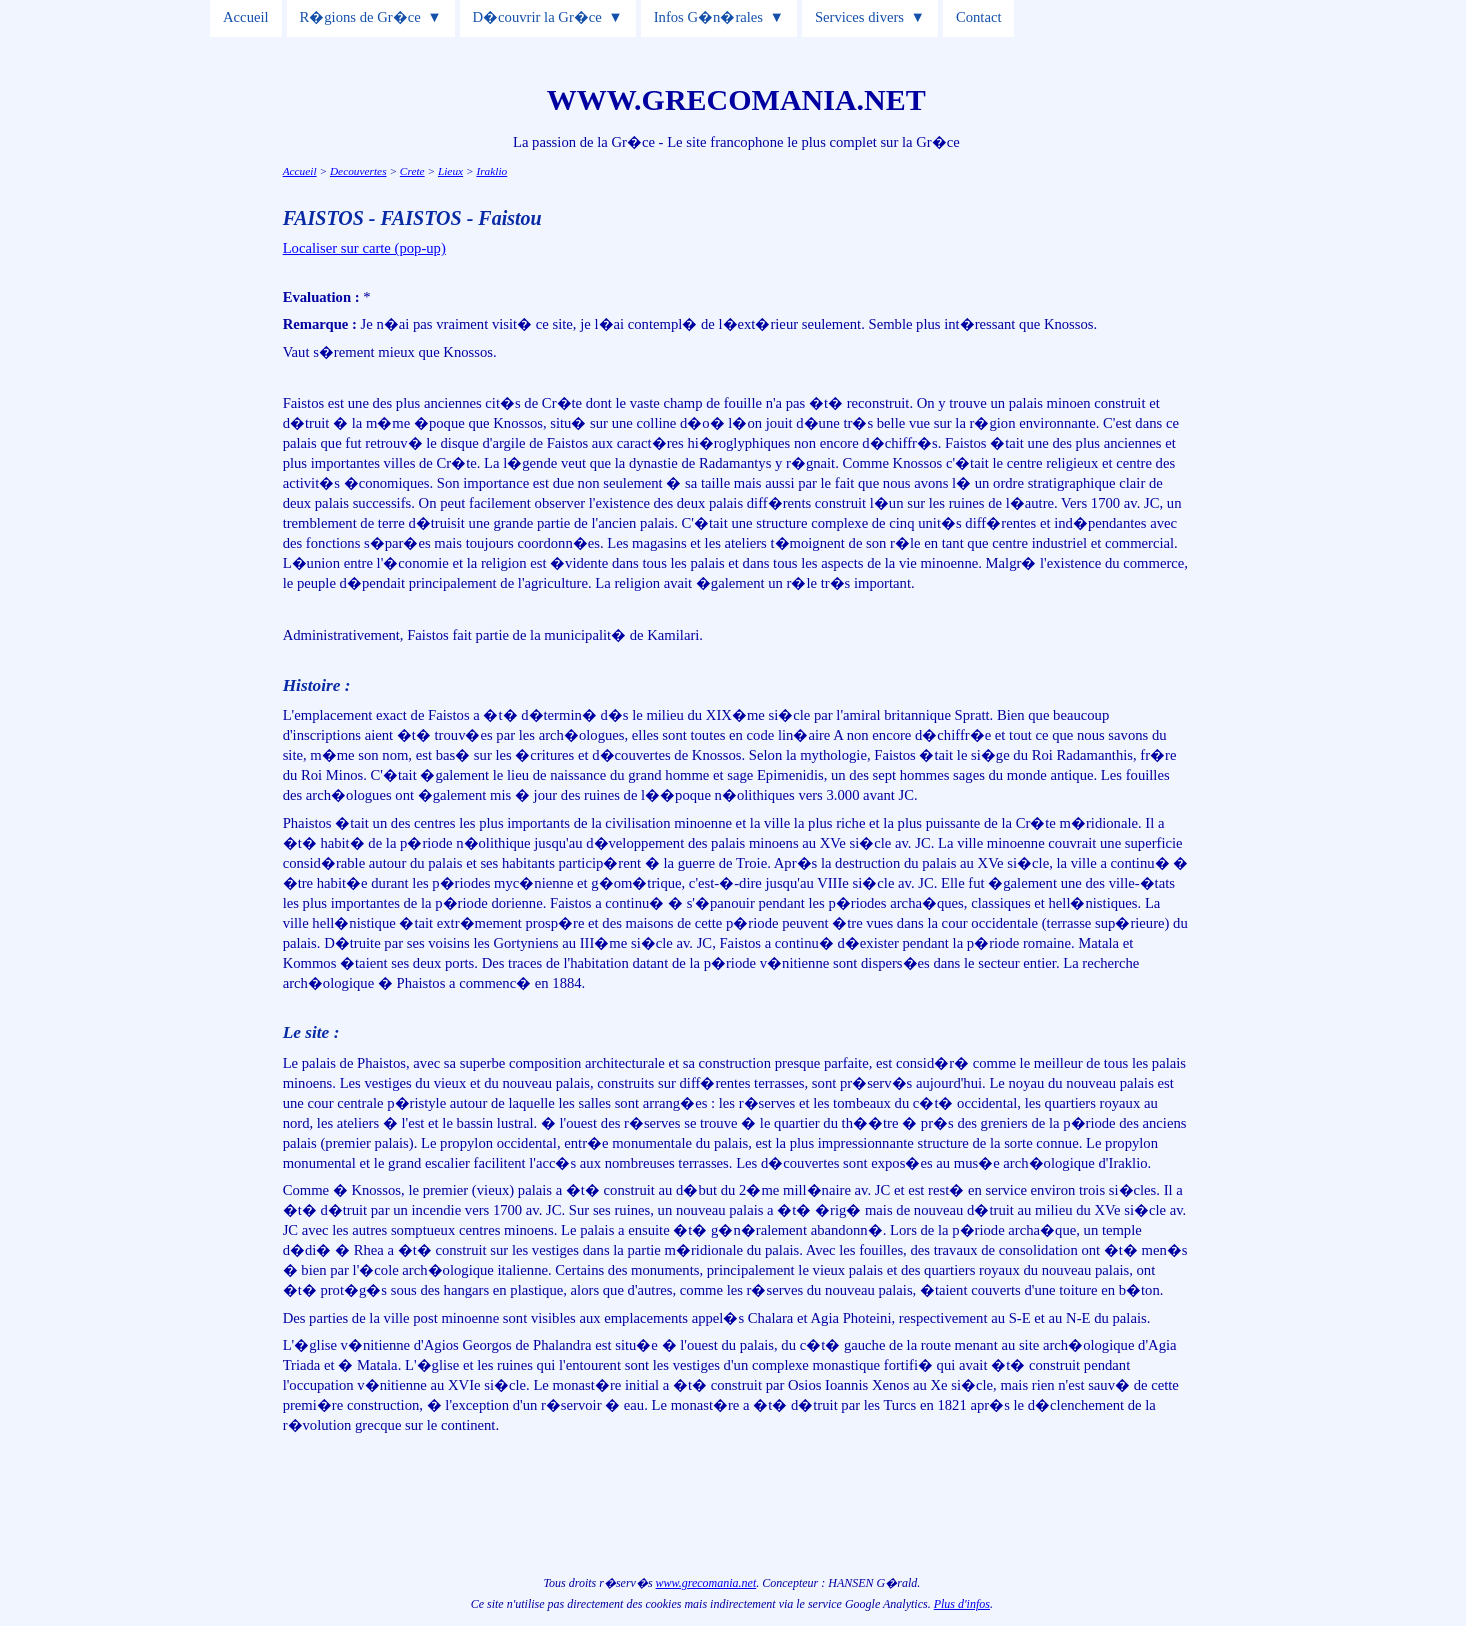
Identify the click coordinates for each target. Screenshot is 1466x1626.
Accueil (246, 17)
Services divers (859, 17)
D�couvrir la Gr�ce (537, 17)
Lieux (450, 171)
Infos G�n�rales (708, 17)
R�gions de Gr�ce (359, 17)
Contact (979, 17)
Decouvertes (358, 171)
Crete (412, 171)
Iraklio (491, 171)
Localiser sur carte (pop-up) (364, 248)
